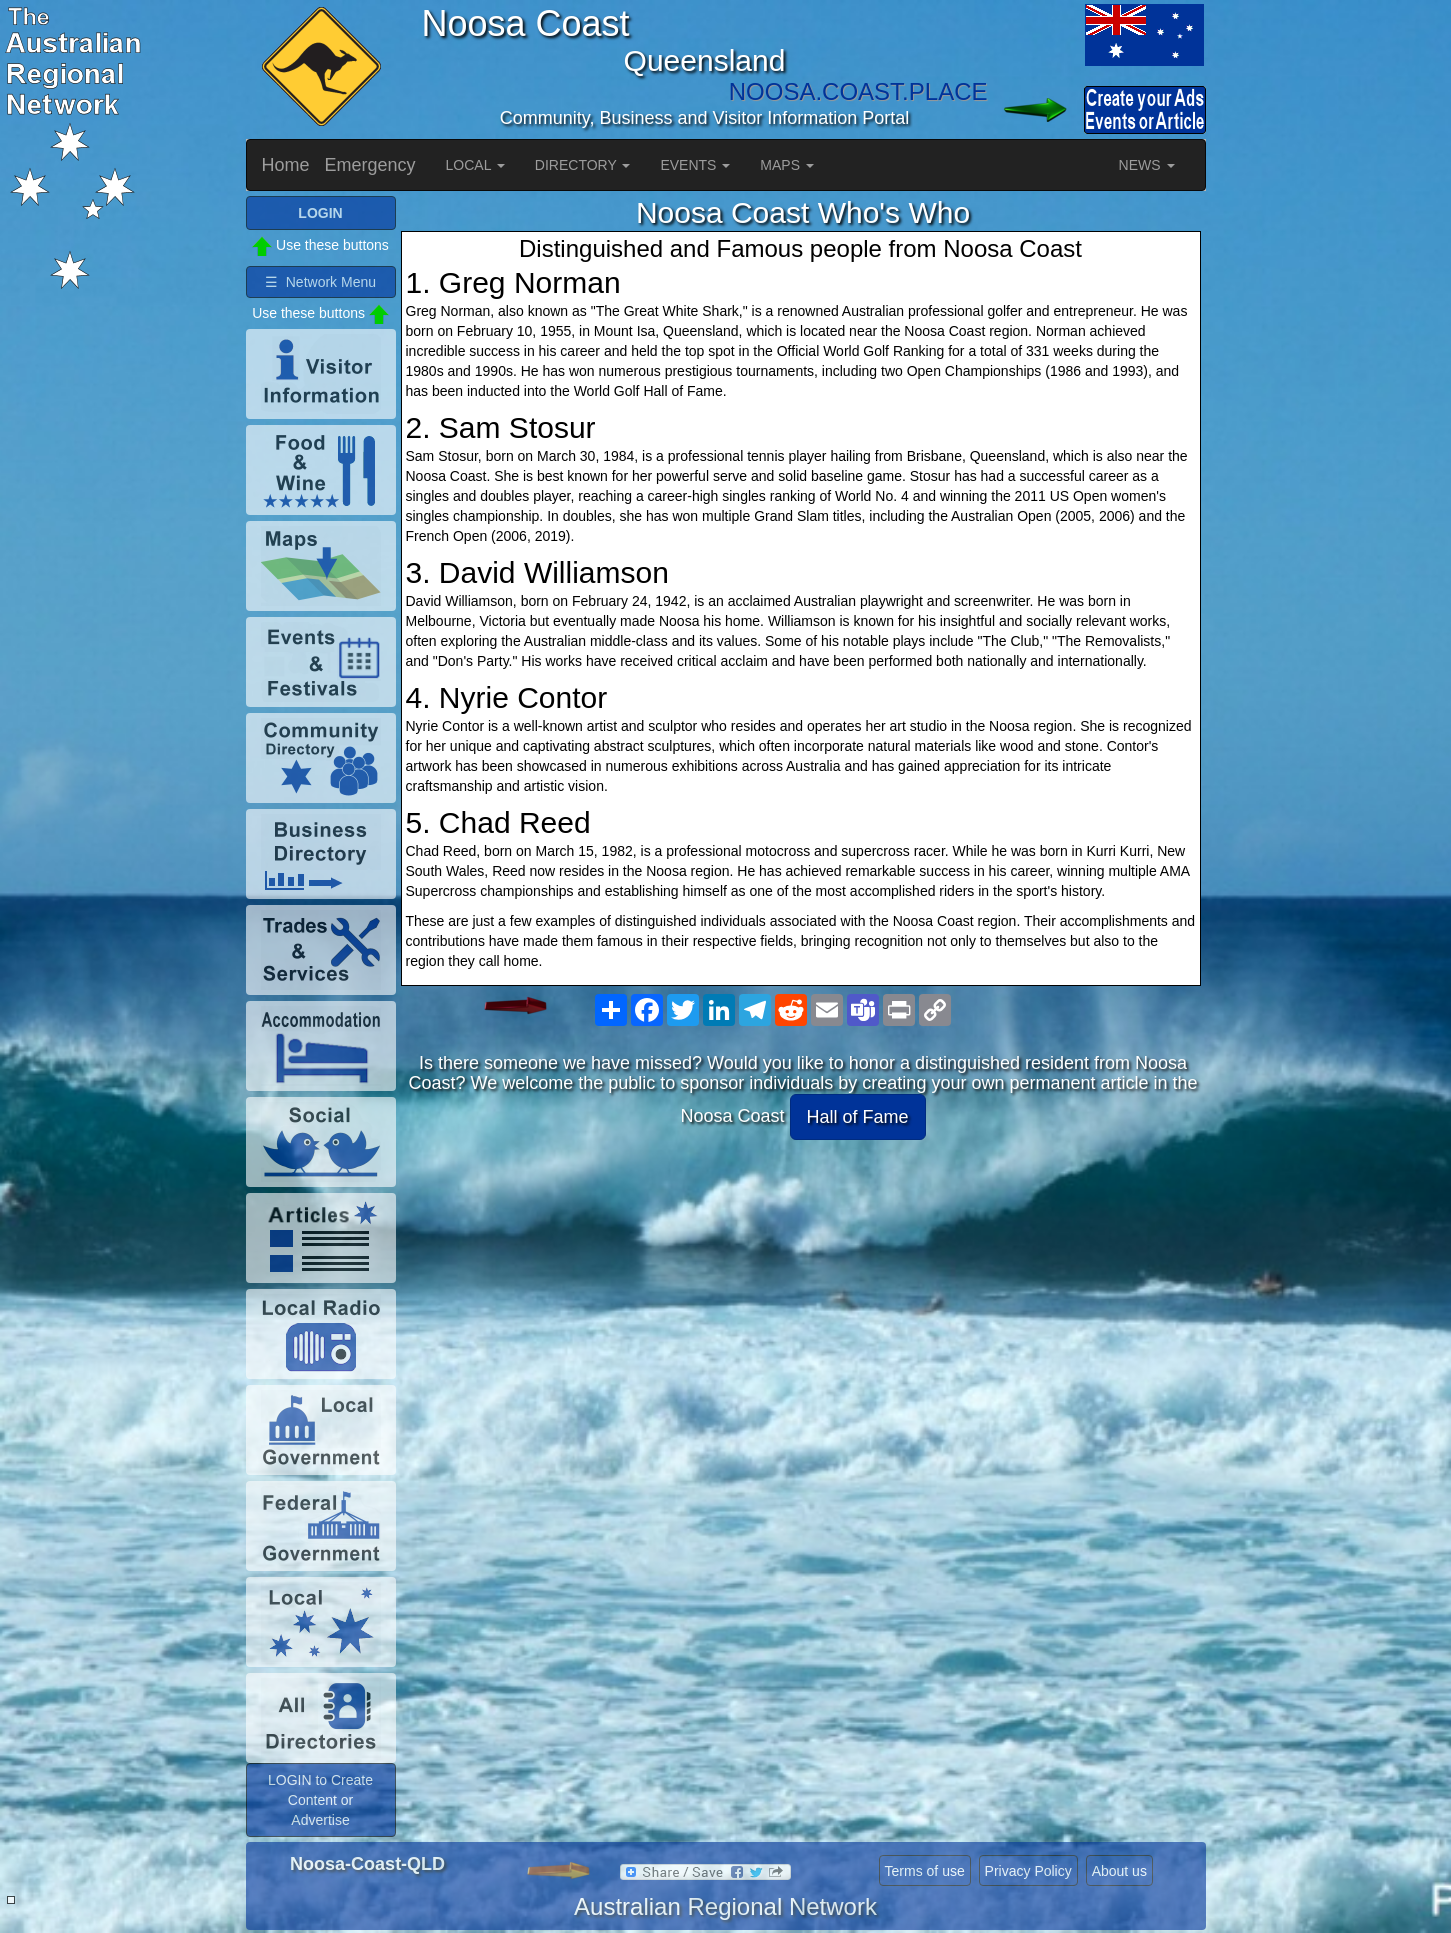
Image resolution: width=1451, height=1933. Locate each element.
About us (1119, 1871)
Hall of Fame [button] (858, 1117)
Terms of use (925, 1871)
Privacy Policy (1028, 1871)
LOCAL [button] (475, 165)
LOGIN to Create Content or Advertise (320, 1800)
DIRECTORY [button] (583, 165)
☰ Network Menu (320, 282)
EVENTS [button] (695, 165)
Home (286, 165)
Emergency (370, 165)
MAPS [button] (787, 165)
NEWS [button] (1147, 165)
